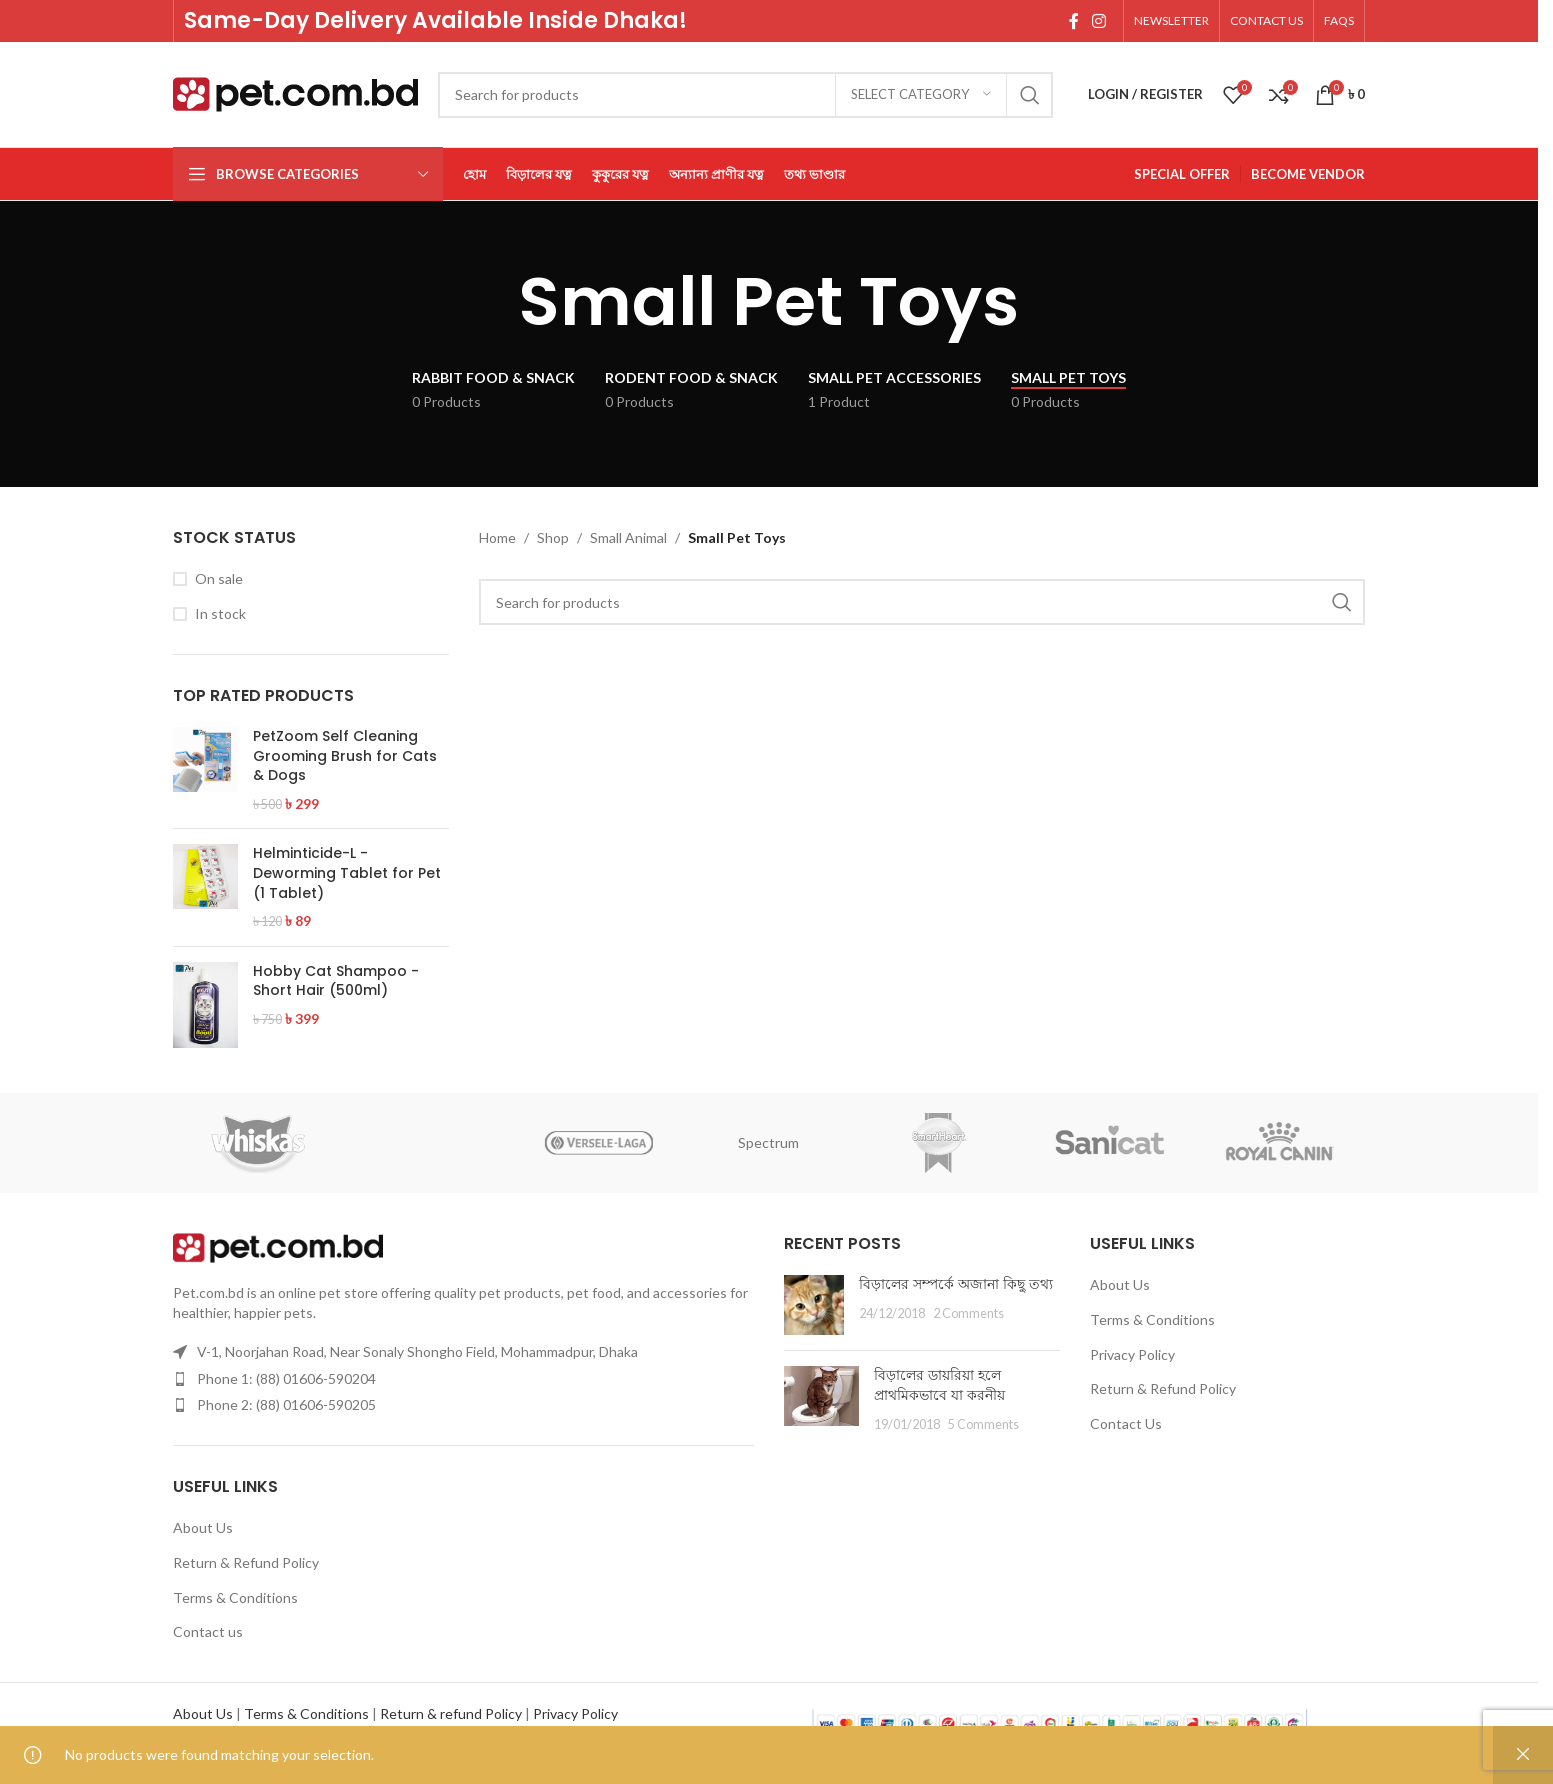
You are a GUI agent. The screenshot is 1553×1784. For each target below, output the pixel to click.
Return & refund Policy (451, 1713)
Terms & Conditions (235, 1597)
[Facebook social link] (1074, 21)
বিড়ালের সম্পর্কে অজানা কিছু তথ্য (956, 1284)
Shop (553, 537)
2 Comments (968, 1313)
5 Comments (983, 1424)
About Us (203, 1527)
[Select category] (921, 95)
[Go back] (494, 302)
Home (497, 537)
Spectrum (768, 1142)
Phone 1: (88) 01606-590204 (286, 1378)
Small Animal (628, 537)
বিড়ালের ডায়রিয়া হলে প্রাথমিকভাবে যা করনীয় (939, 1385)
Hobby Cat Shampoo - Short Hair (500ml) (336, 981)
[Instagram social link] (1099, 21)
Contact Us (1126, 1423)
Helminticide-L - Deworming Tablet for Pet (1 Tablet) (347, 873)
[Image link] (278, 1246)
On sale (219, 578)
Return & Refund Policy (246, 1562)
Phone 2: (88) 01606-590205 (286, 1404)
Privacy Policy (1132, 1354)
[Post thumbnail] (814, 1305)
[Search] (745, 95)
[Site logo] (295, 92)
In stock (220, 613)
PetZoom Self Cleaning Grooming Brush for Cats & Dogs (345, 756)
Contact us (208, 1631)
